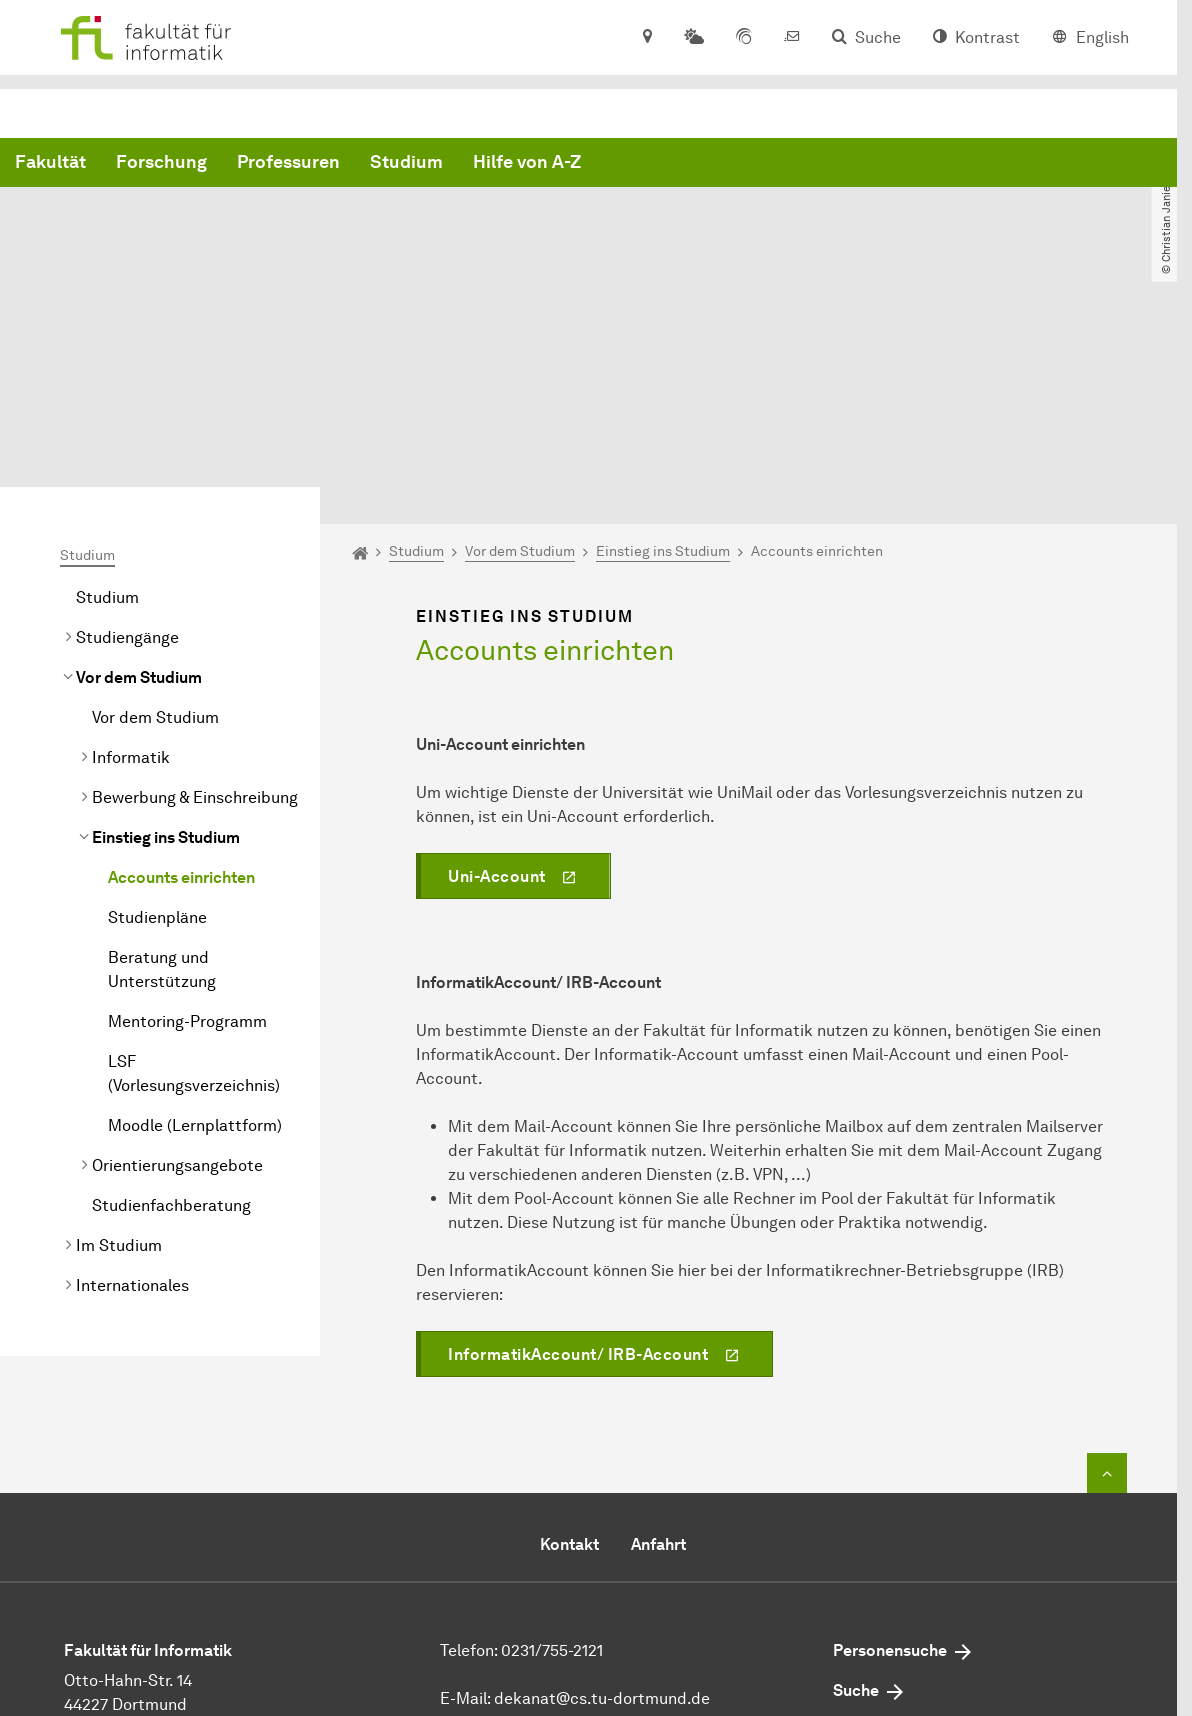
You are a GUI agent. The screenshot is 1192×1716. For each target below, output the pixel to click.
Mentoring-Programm (187, 834)
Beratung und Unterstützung (162, 782)
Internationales (132, 1098)
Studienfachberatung (171, 1018)
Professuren (592, 163)
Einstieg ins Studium (166, 650)
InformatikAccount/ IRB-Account (578, 1166)
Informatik (131, 570)
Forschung (465, 163)
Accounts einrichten (181, 690)
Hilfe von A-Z (831, 163)
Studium (710, 163)
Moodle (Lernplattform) (195, 938)
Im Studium (119, 1058)
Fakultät (354, 163)
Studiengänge (127, 450)
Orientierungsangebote (177, 978)
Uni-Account (497, 688)
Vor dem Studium (139, 490)
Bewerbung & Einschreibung (195, 610)
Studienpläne (157, 730)
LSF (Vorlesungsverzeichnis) (194, 886)
